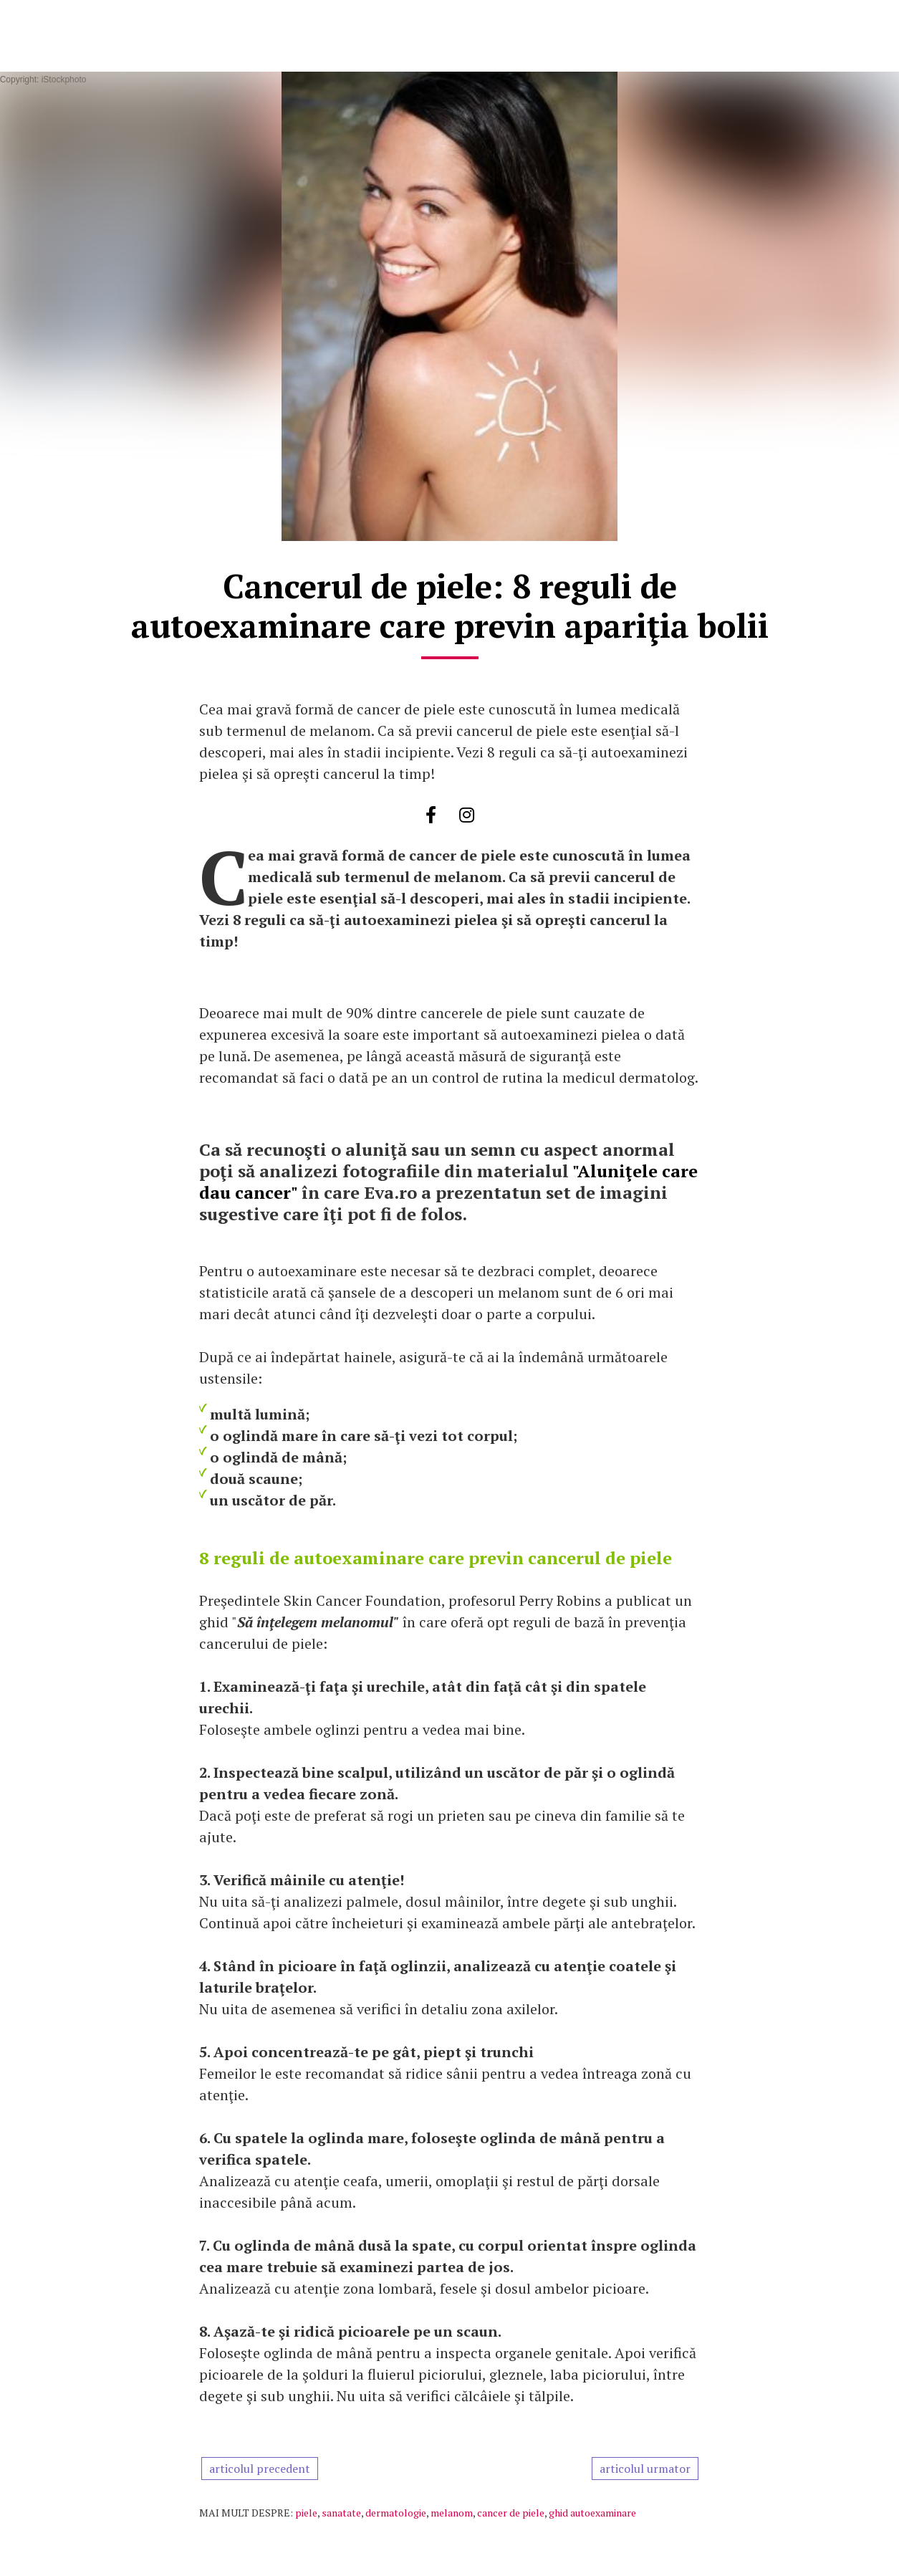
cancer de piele (510, 2512)
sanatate (341, 2512)
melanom (452, 2512)
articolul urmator (645, 2468)
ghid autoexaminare (592, 2512)
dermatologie (395, 2512)
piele (306, 2512)
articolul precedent (259, 2468)
